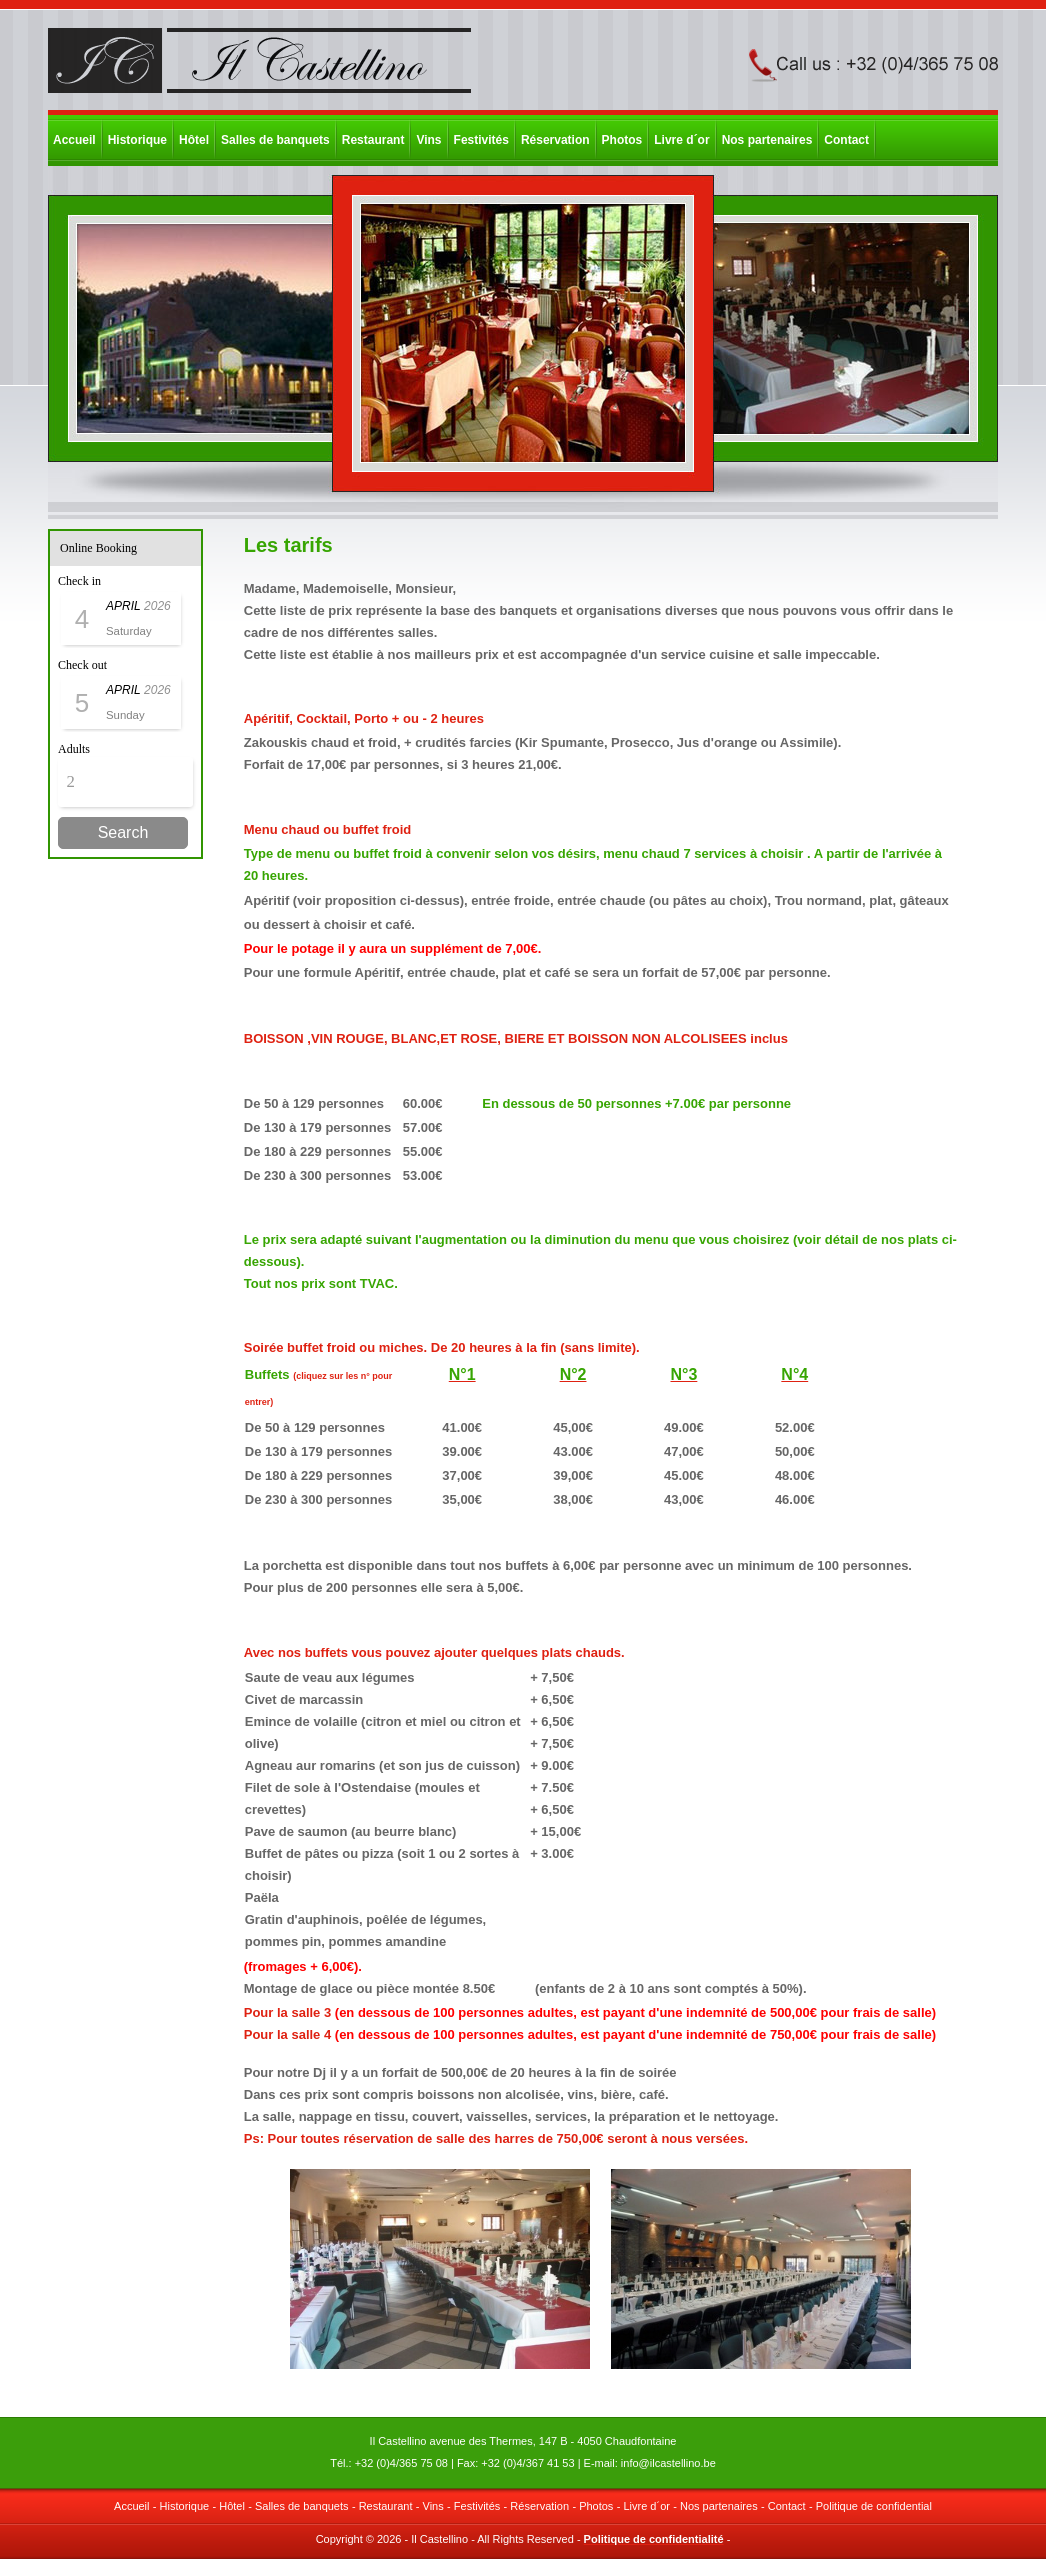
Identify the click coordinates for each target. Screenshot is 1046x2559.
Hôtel (194, 140)
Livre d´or (681, 140)
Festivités (481, 140)
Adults (74, 749)
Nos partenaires (767, 140)
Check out (82, 665)
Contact (846, 140)
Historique (137, 140)
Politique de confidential (874, 2506)
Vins (428, 140)
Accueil (74, 140)
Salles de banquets (275, 140)
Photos (622, 140)
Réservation (555, 140)
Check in (79, 581)
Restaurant (373, 140)
